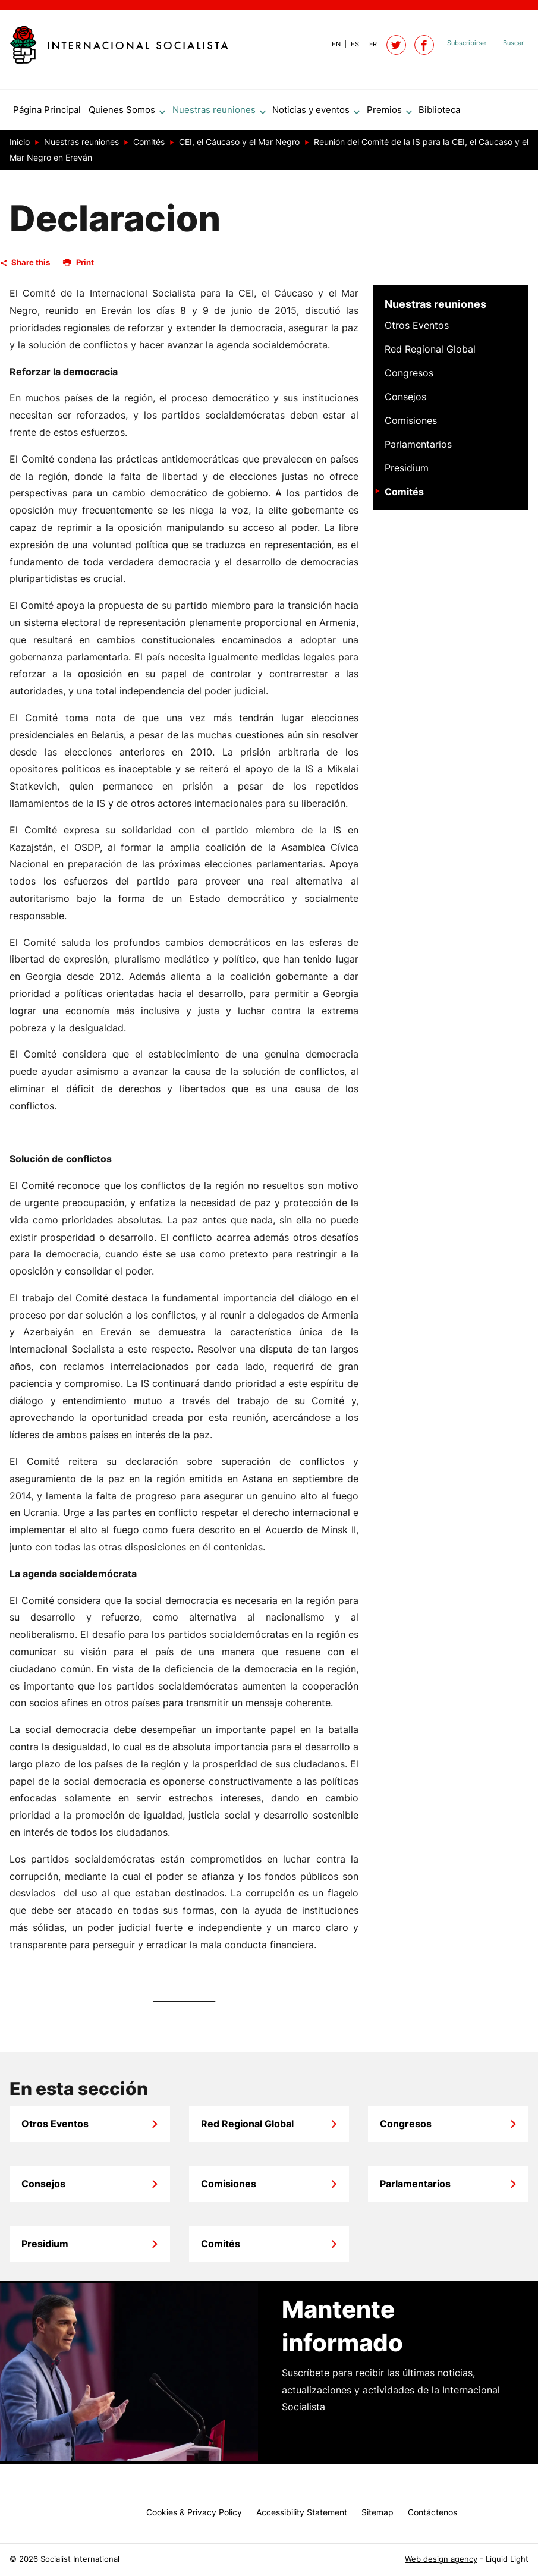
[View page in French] (368, 44)
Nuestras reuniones (435, 309)
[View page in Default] (331, 44)
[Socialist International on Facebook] (424, 44)
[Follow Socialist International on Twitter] (396, 44)
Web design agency (441, 2559)
